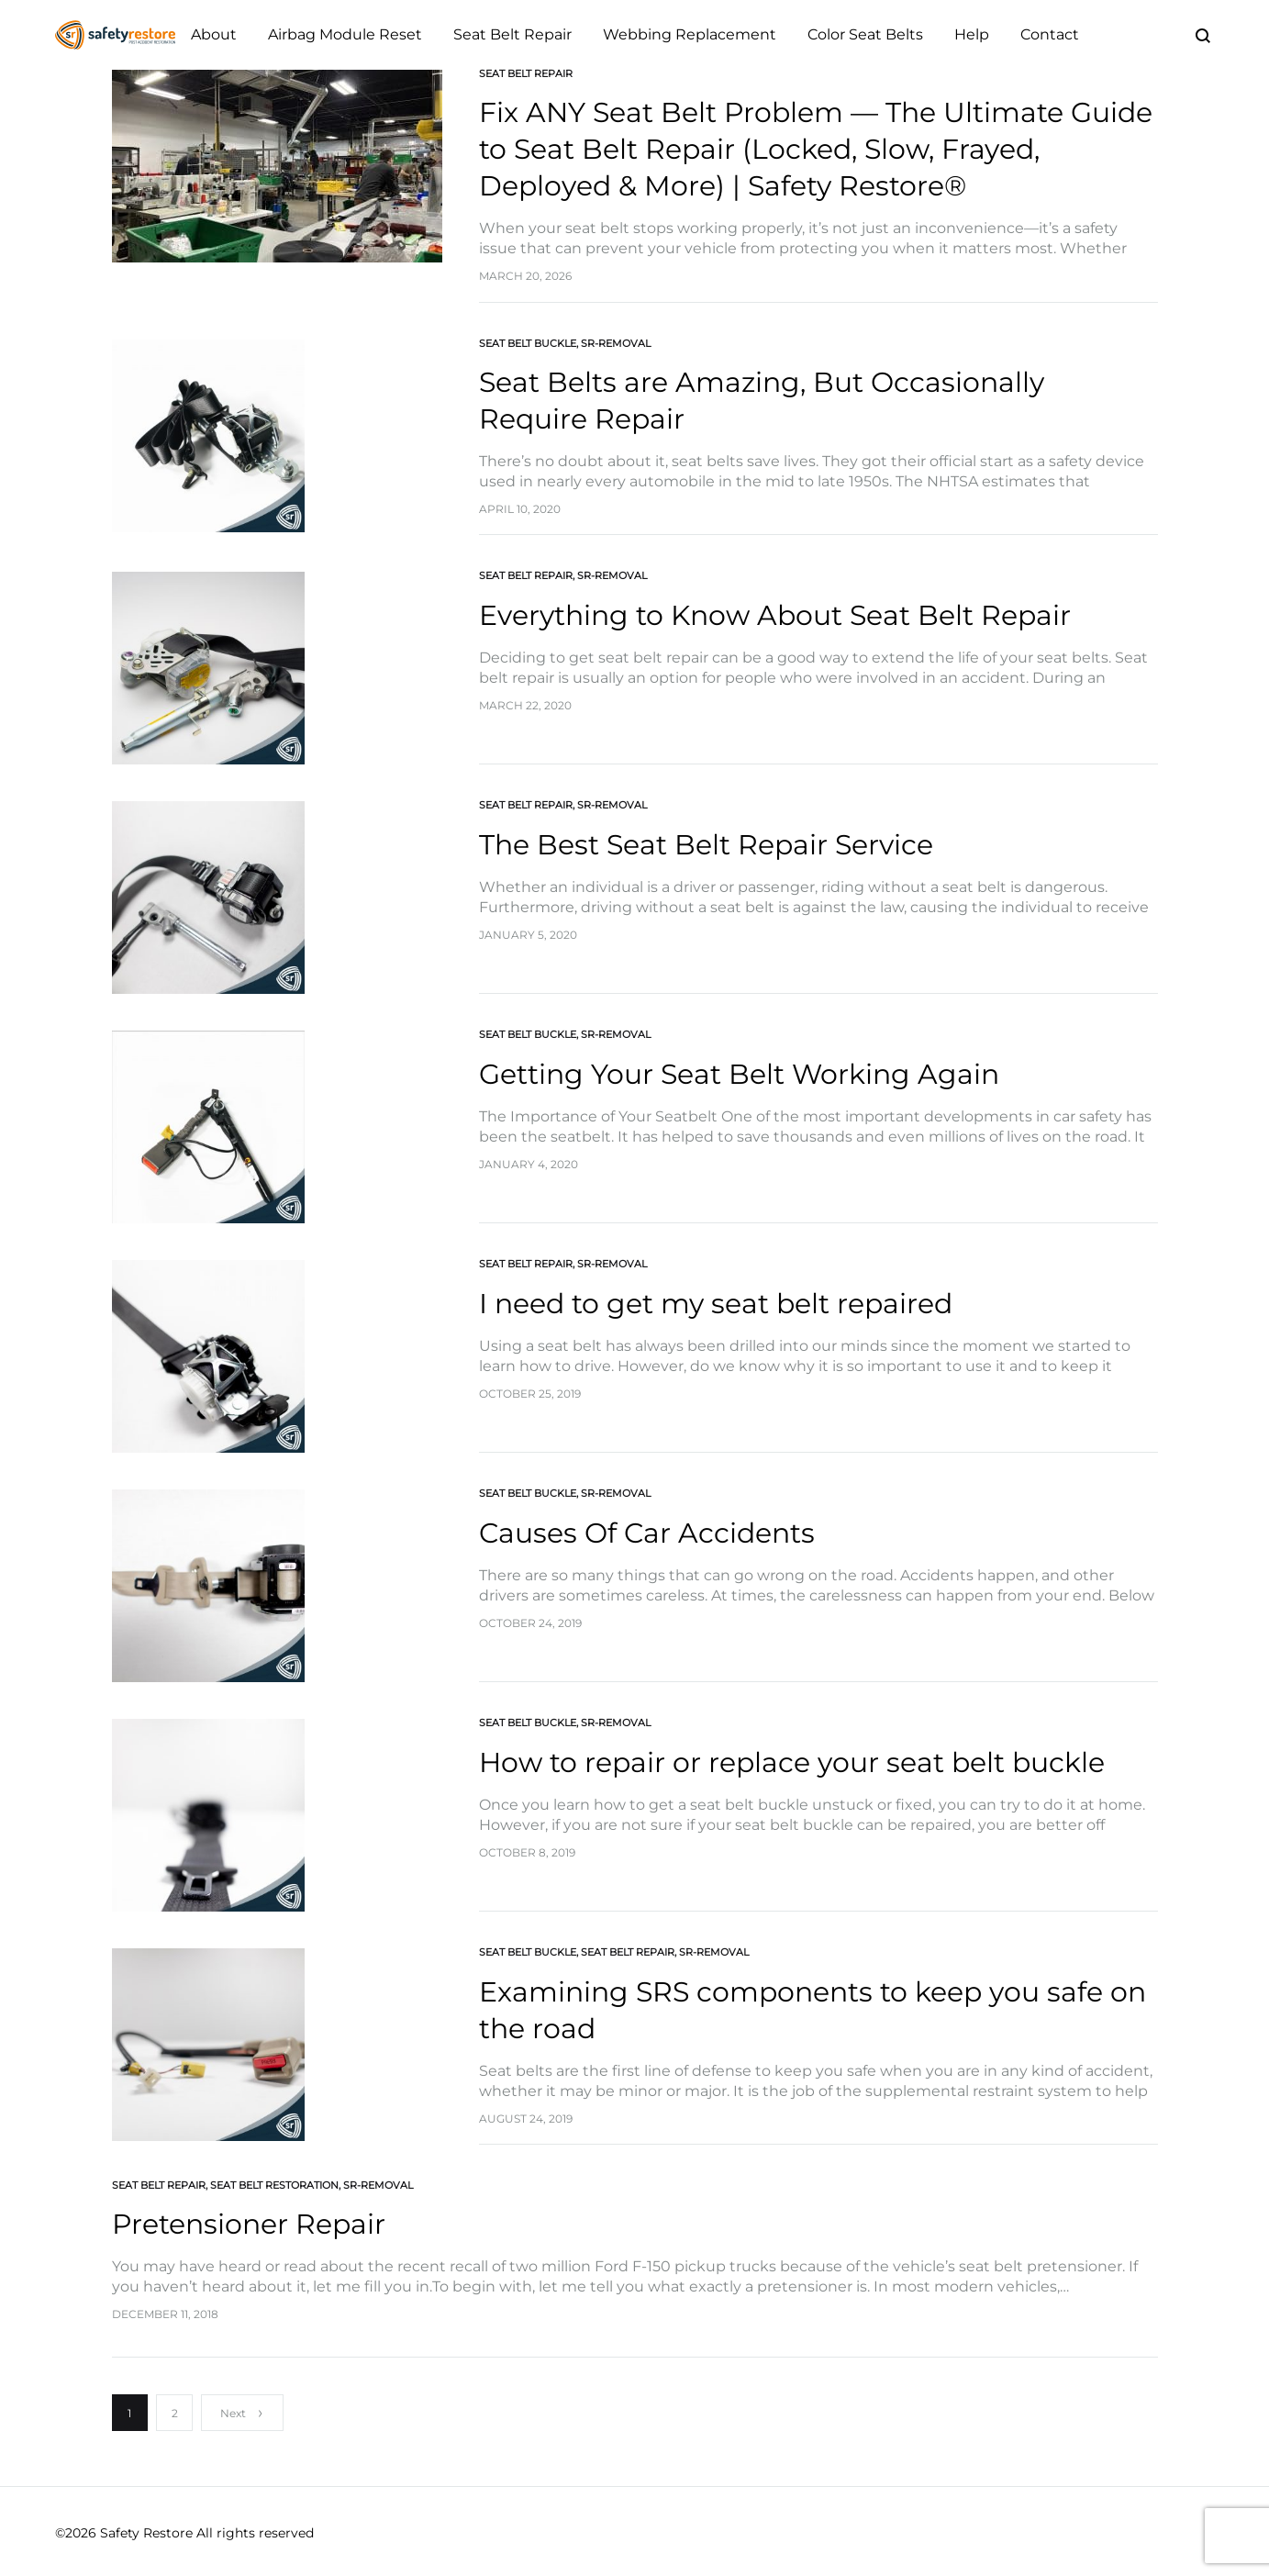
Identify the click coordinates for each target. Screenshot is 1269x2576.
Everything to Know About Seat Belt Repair (775, 615)
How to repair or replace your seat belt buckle (792, 1762)
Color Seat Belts (865, 34)
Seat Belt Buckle (527, 343)
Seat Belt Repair (512, 34)
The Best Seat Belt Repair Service (706, 845)
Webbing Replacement (689, 34)
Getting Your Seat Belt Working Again (739, 1074)
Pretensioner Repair (248, 2224)
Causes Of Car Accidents (647, 1533)
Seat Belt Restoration (274, 2185)
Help (971, 34)
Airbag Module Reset (345, 34)
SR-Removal (616, 343)
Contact (1049, 34)
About (214, 34)
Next (242, 2413)
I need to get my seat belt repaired (715, 1304)
